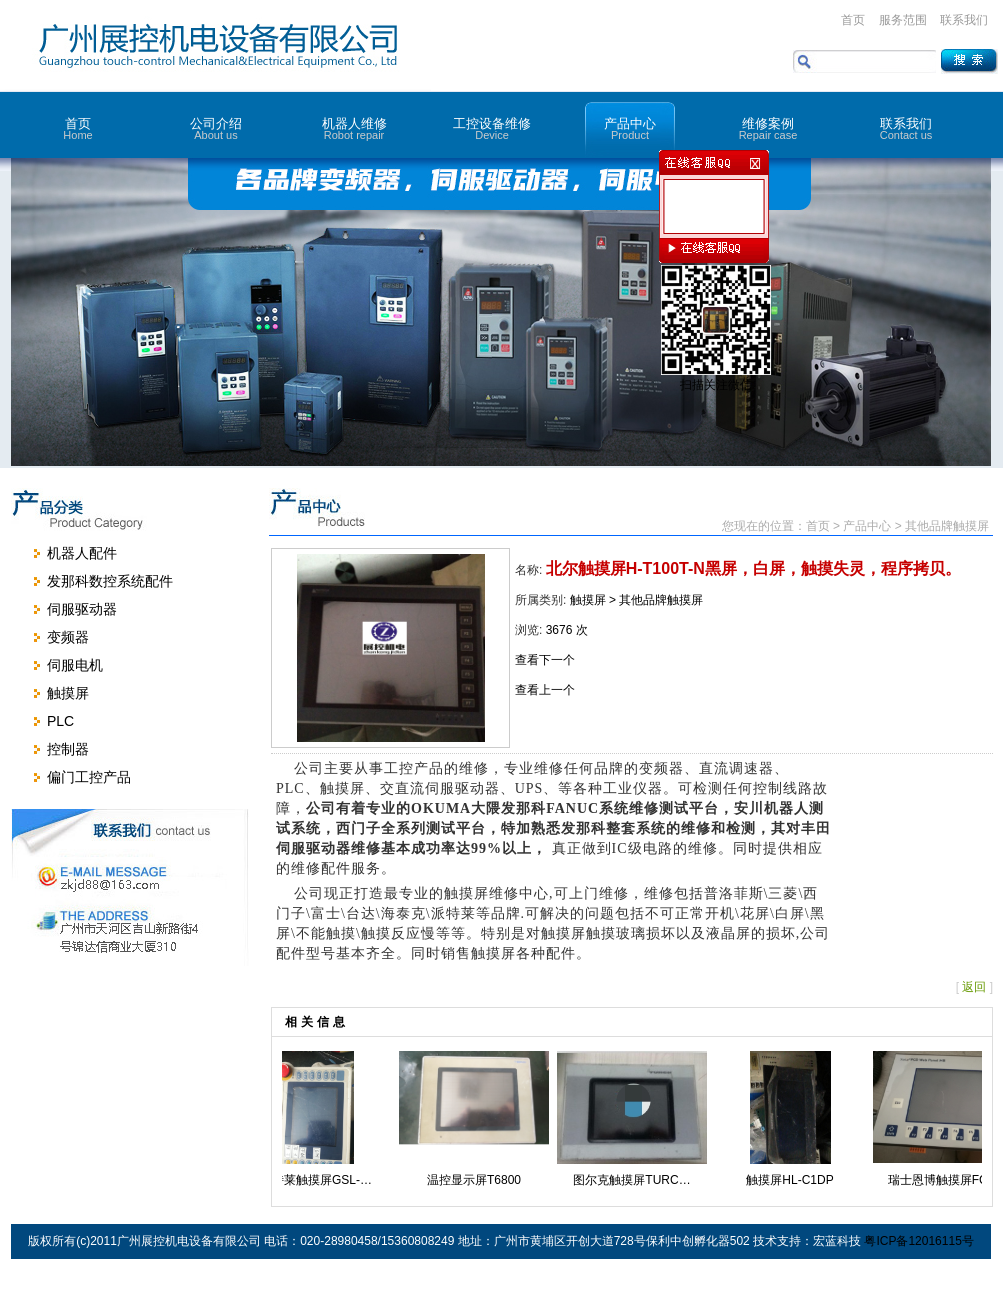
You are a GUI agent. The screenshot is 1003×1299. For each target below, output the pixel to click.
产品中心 (630, 128)
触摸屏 (68, 693)
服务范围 (903, 20)
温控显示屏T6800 (482, 1180)
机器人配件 (82, 553)
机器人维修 (354, 128)
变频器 (68, 637)
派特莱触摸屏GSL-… (324, 1180)
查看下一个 (545, 660)
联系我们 (964, 20)
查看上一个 (545, 690)
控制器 (68, 749)
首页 (853, 20)
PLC (60, 721)
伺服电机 (75, 665)
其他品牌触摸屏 (661, 600)
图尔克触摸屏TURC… (639, 1180)
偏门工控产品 (89, 777)
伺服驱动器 (82, 609)
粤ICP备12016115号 (918, 1241)
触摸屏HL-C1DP (797, 1180)
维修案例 (768, 128)
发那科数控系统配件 (110, 581)
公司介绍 (216, 128)
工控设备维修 (492, 128)
